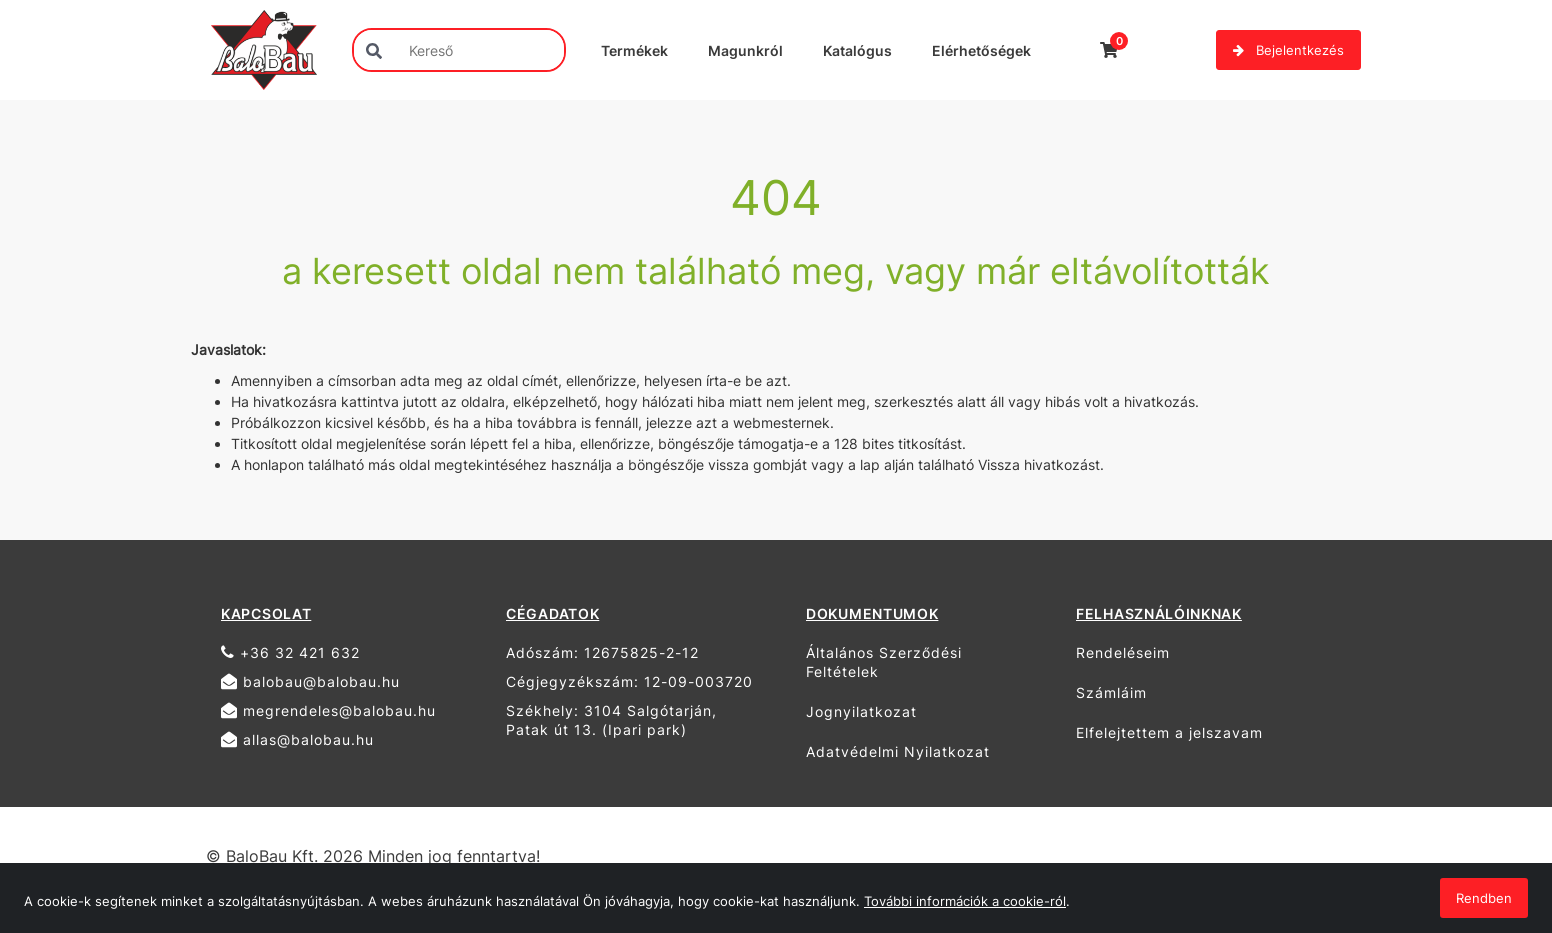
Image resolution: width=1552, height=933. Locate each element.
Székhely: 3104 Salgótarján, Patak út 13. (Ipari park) (611, 720)
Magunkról (745, 50)
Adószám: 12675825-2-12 (602, 652)
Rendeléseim (1123, 652)
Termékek (634, 50)
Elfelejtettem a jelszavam (1169, 732)
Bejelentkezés (1288, 50)
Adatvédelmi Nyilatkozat (898, 751)
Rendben (1484, 898)
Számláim (1111, 692)
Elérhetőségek (981, 50)
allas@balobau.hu (297, 739)
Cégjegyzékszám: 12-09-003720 (629, 681)
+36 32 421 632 (290, 652)
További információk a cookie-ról (965, 901)
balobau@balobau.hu (310, 681)
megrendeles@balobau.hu (328, 710)
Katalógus (857, 50)
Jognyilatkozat (861, 711)
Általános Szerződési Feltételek (884, 662)
